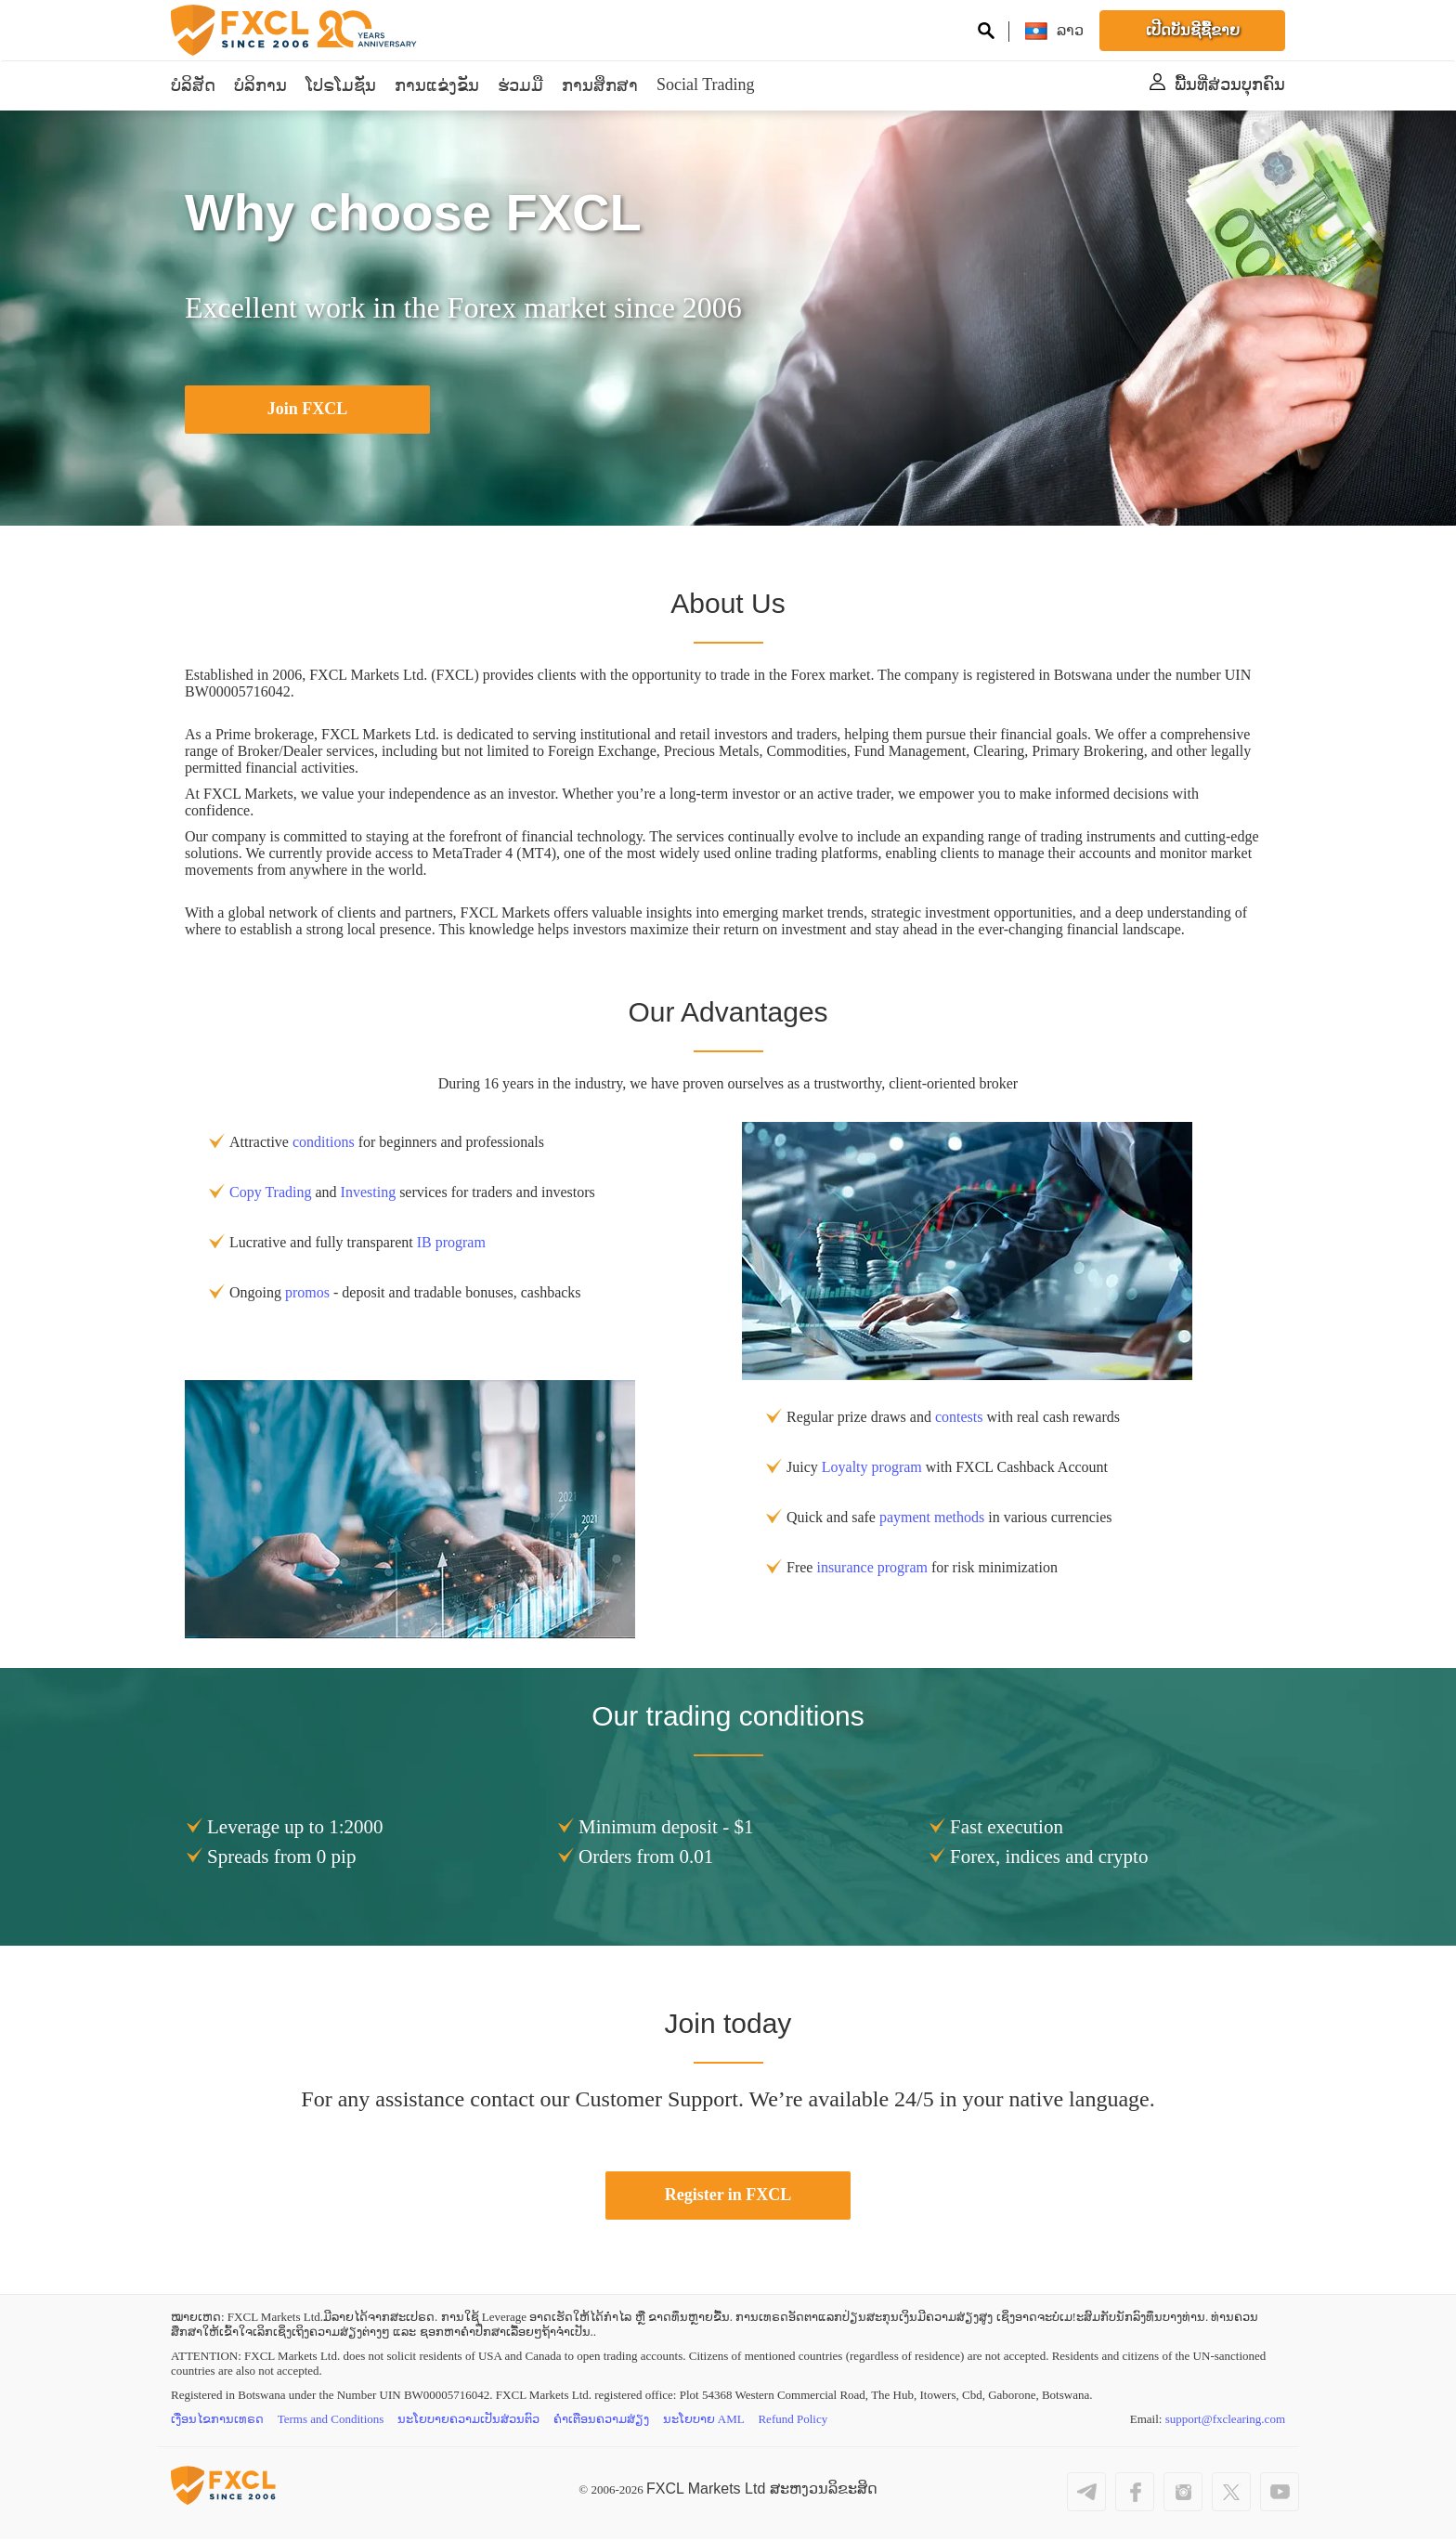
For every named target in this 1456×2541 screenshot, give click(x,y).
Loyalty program (872, 1468)
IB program (451, 1243)
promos (307, 1293)
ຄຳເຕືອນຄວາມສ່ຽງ (602, 2422)
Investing (368, 1193)
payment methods (931, 1518)
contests (959, 1418)
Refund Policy (794, 2422)
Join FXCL (307, 410)
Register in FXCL (728, 2196)
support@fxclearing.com (1225, 2422)
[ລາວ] (1070, 30)
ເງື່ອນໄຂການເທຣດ (217, 2422)
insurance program (872, 1568)
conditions (323, 1143)
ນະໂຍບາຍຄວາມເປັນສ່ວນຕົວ (469, 2422)
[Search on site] (986, 33)
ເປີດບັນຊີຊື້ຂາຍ (1193, 30)
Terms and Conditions (331, 2422)
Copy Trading (270, 1193)
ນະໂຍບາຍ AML (705, 2422)
